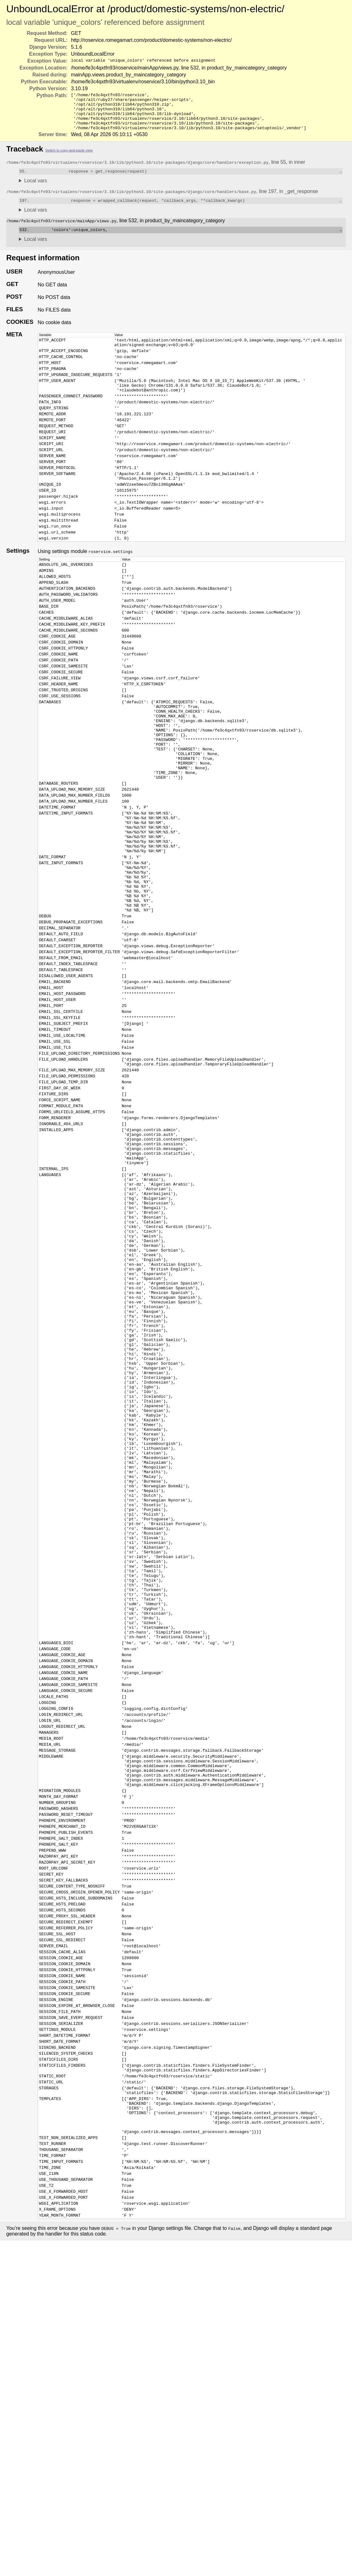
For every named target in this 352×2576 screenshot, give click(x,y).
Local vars (35, 189)
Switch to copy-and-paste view (69, 158)
